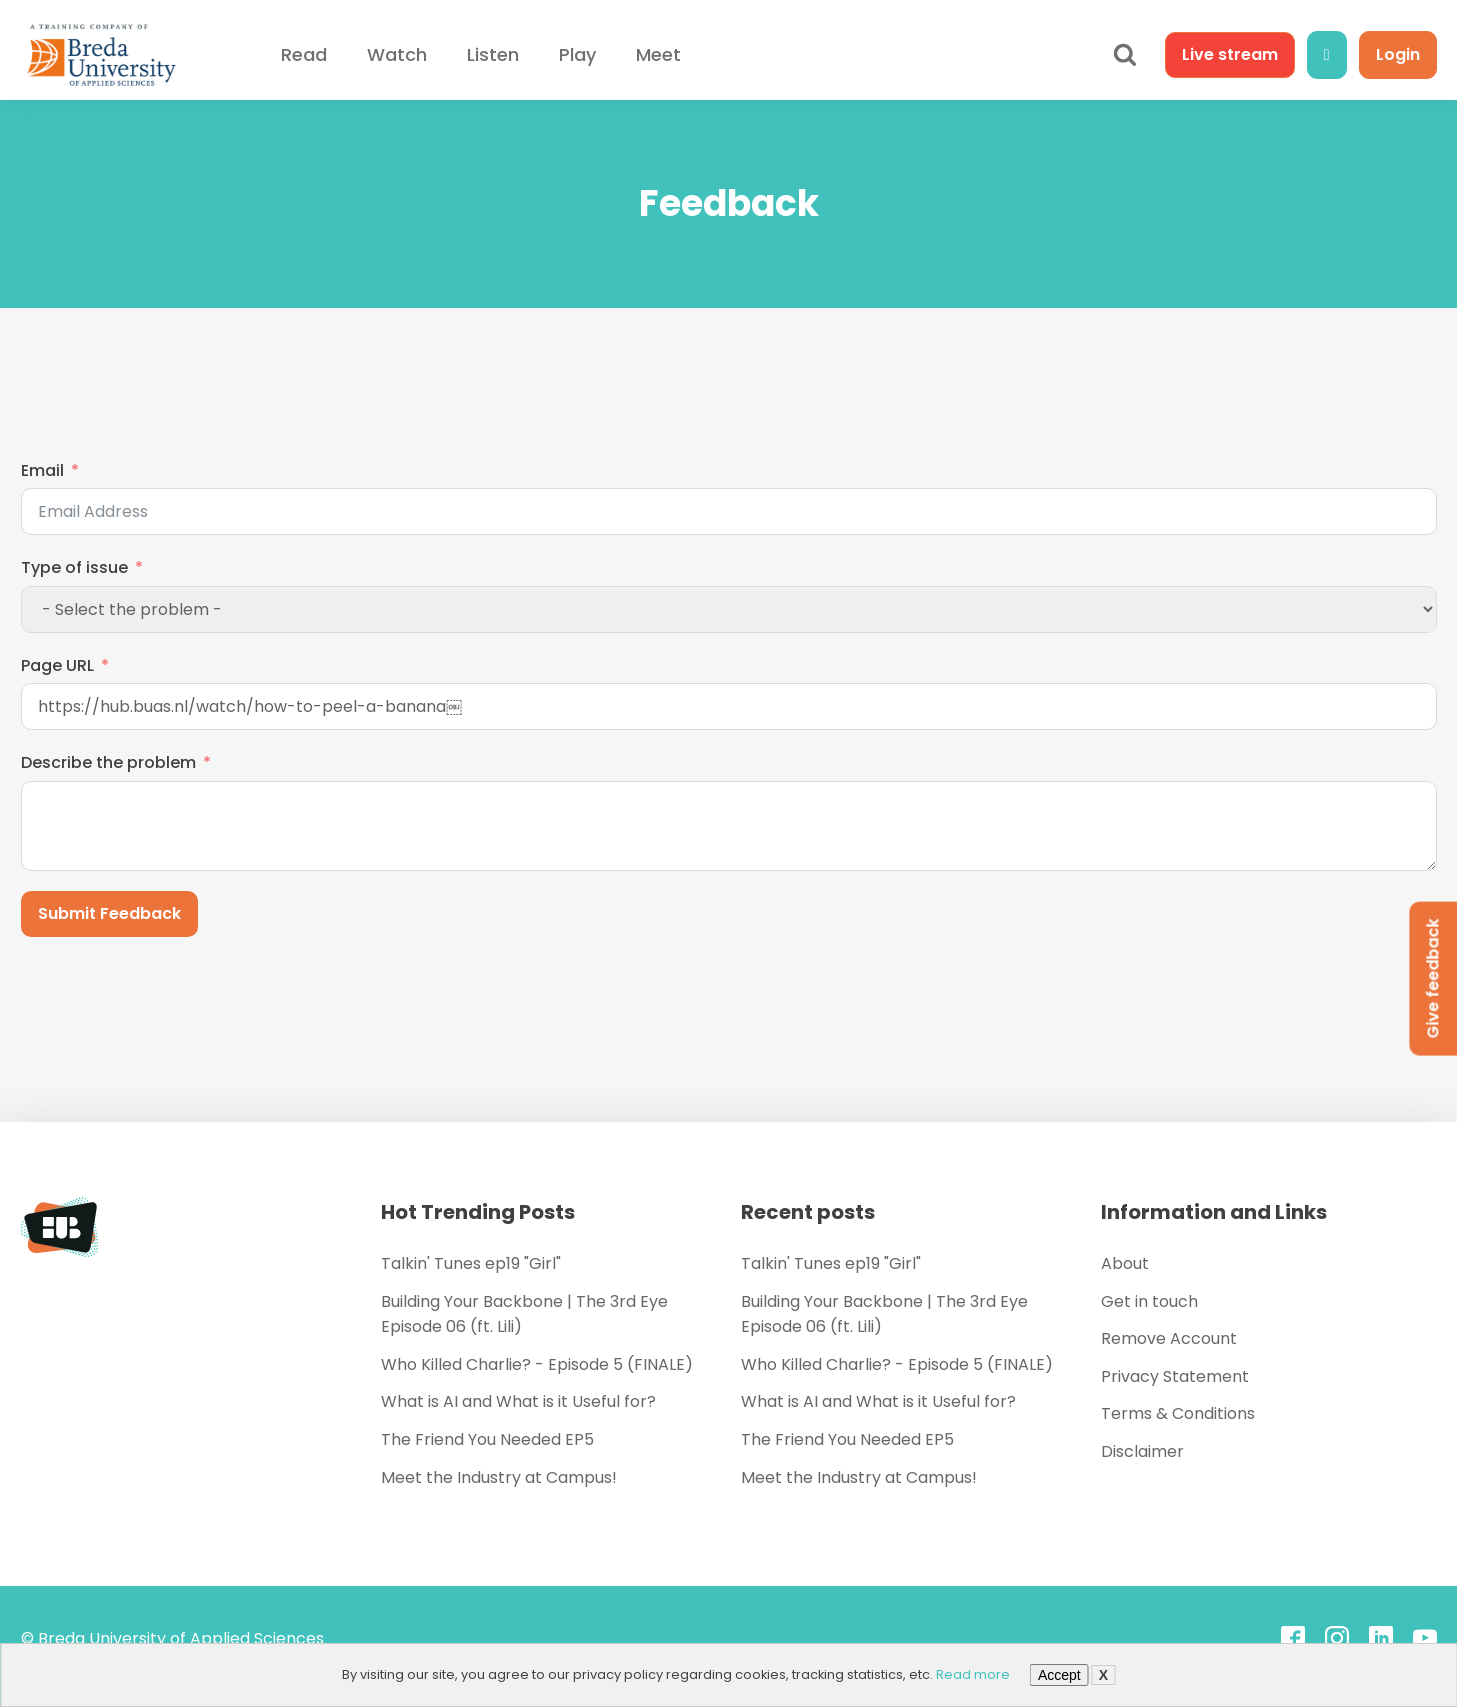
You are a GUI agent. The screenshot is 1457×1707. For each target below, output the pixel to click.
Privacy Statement (1175, 1376)
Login (1398, 54)
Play (577, 54)
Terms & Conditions (1178, 1413)
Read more (973, 1674)
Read (304, 54)
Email (42, 470)
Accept (1059, 1675)
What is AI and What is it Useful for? (518, 1401)
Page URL (57, 665)
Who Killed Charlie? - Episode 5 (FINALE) (537, 1364)
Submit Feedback (109, 913)
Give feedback (1432, 978)
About (1125, 1263)
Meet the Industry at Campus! (499, 1477)
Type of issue (74, 567)
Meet (658, 54)
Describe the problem (108, 762)
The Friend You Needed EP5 (487, 1439)
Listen (493, 54)
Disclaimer (1142, 1451)
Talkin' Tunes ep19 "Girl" (471, 1263)
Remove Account (1169, 1338)
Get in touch (1149, 1301)
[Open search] (1125, 55)
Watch (397, 54)
